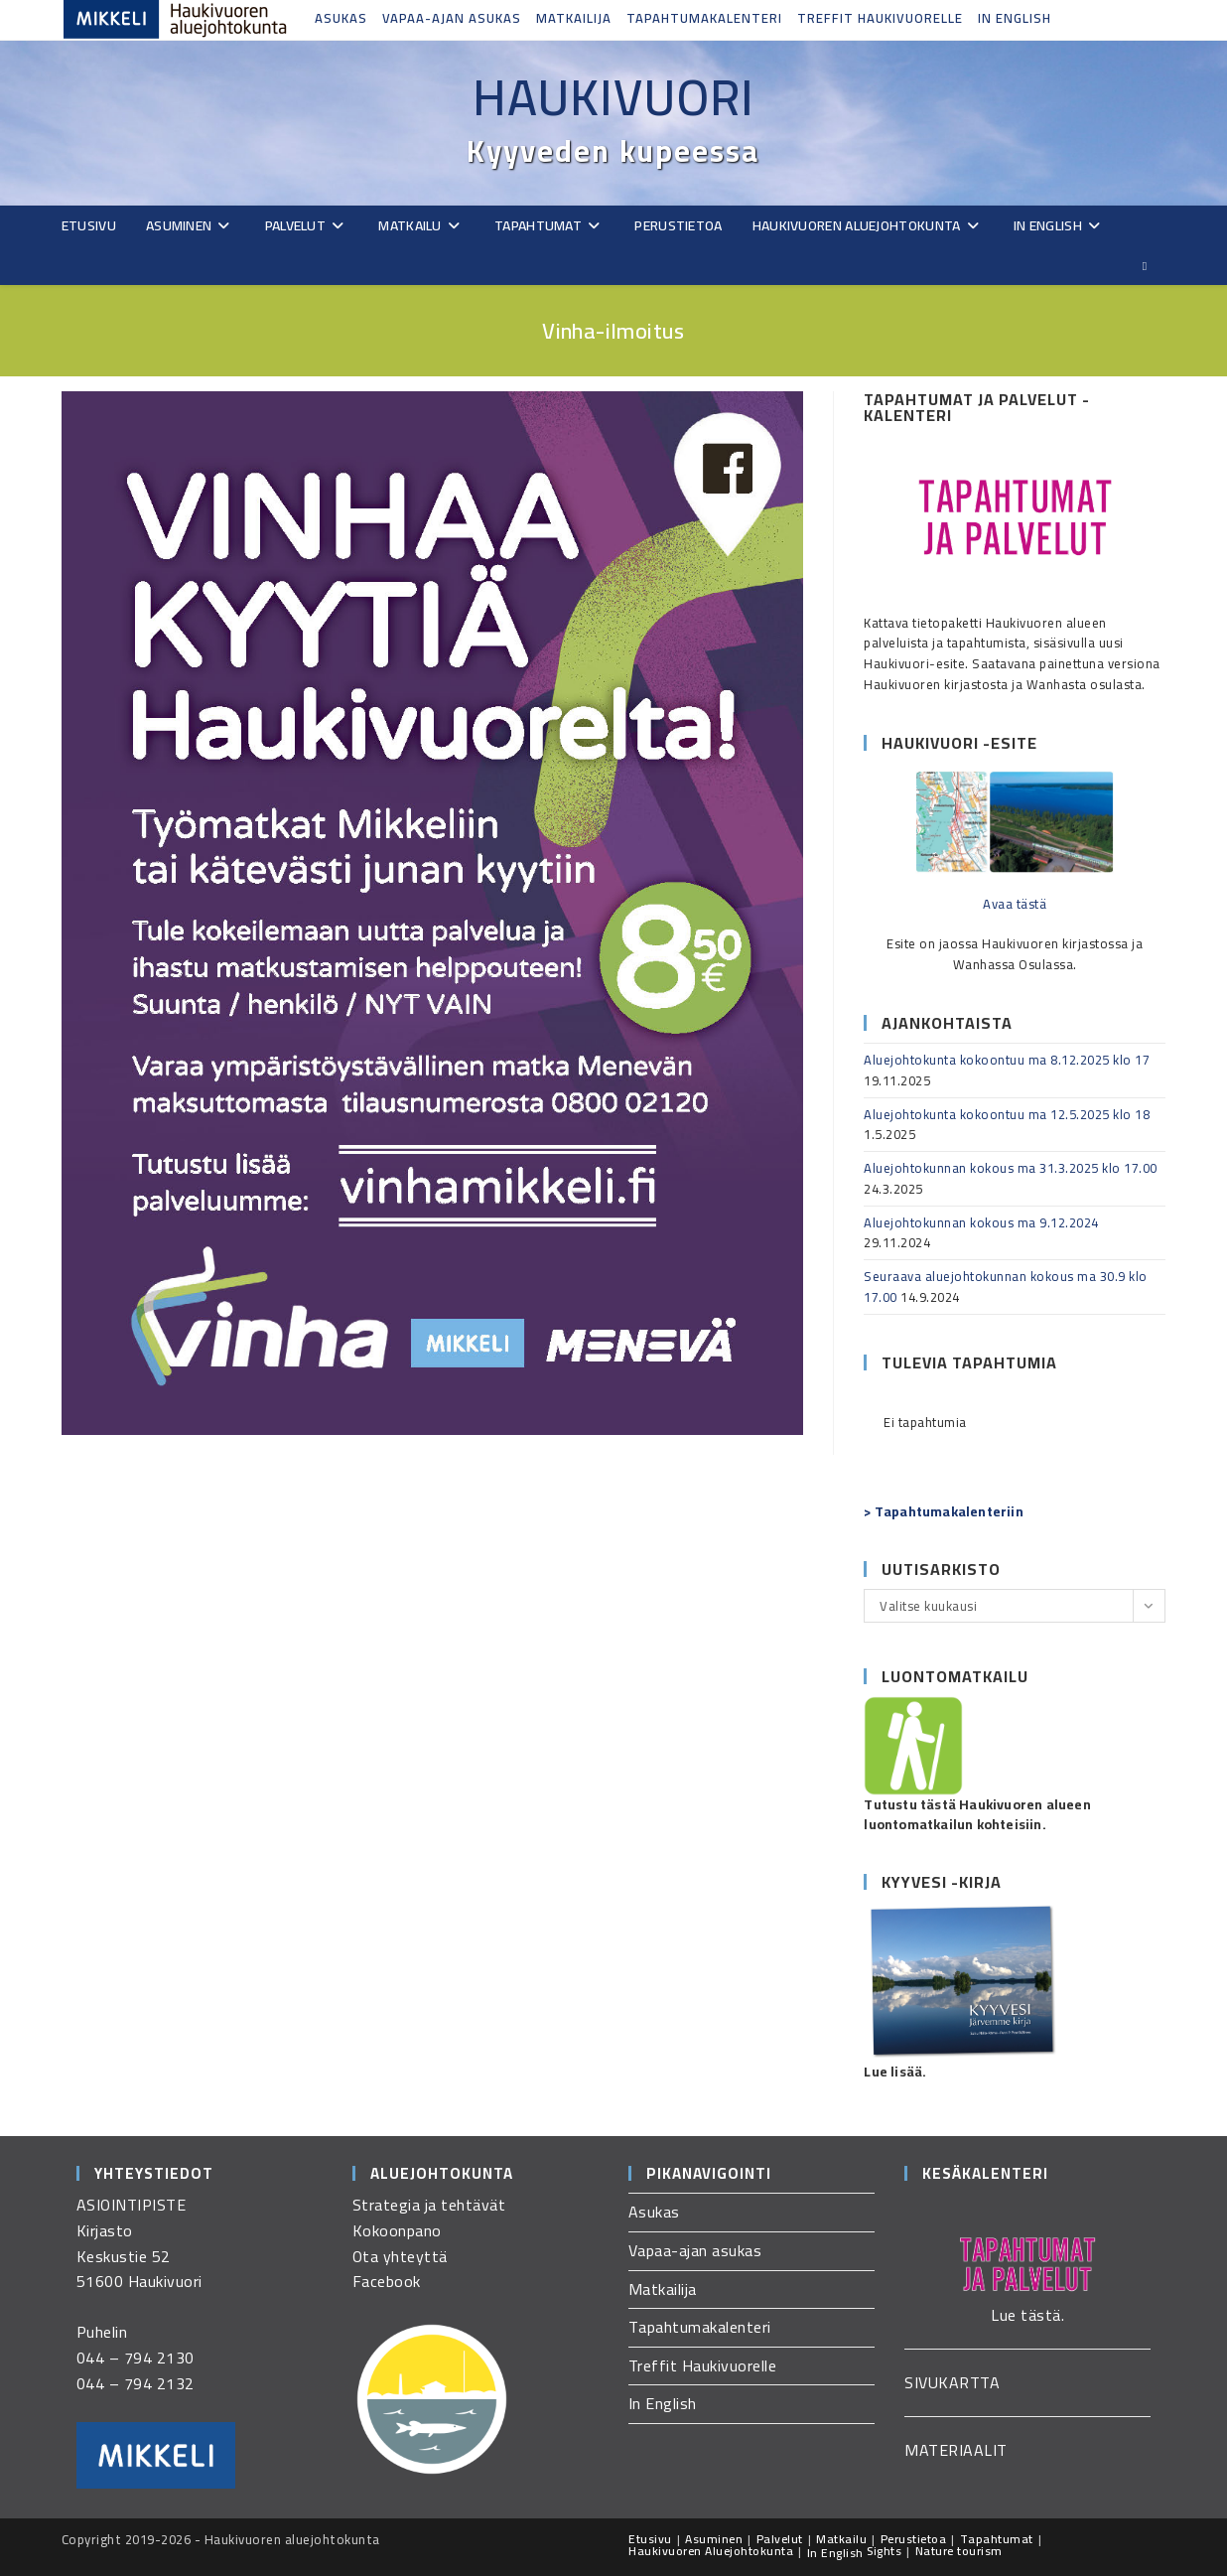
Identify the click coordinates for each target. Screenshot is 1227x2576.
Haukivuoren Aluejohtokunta (710, 2550)
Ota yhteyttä (400, 2256)
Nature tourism (959, 2550)
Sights (884, 2550)
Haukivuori (613, 97)
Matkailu (841, 2538)
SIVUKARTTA (952, 2382)
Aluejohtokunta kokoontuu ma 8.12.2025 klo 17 (1007, 1060)
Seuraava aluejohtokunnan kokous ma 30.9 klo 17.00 (1006, 1286)
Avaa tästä (1014, 904)
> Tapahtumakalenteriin (943, 1511)
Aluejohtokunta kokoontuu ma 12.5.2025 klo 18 (1007, 1114)
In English (1014, 18)
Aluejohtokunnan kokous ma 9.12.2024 (981, 1222)
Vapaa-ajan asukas (451, 18)
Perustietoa (914, 2538)
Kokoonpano (397, 2230)
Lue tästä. (1027, 2315)
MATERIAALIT (956, 2450)
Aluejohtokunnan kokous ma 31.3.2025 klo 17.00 (1011, 1168)
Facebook (386, 2281)
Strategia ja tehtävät (429, 2204)
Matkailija (574, 18)
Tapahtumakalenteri (704, 18)
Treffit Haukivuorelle (880, 18)
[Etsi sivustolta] (1145, 265)
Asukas (341, 18)
